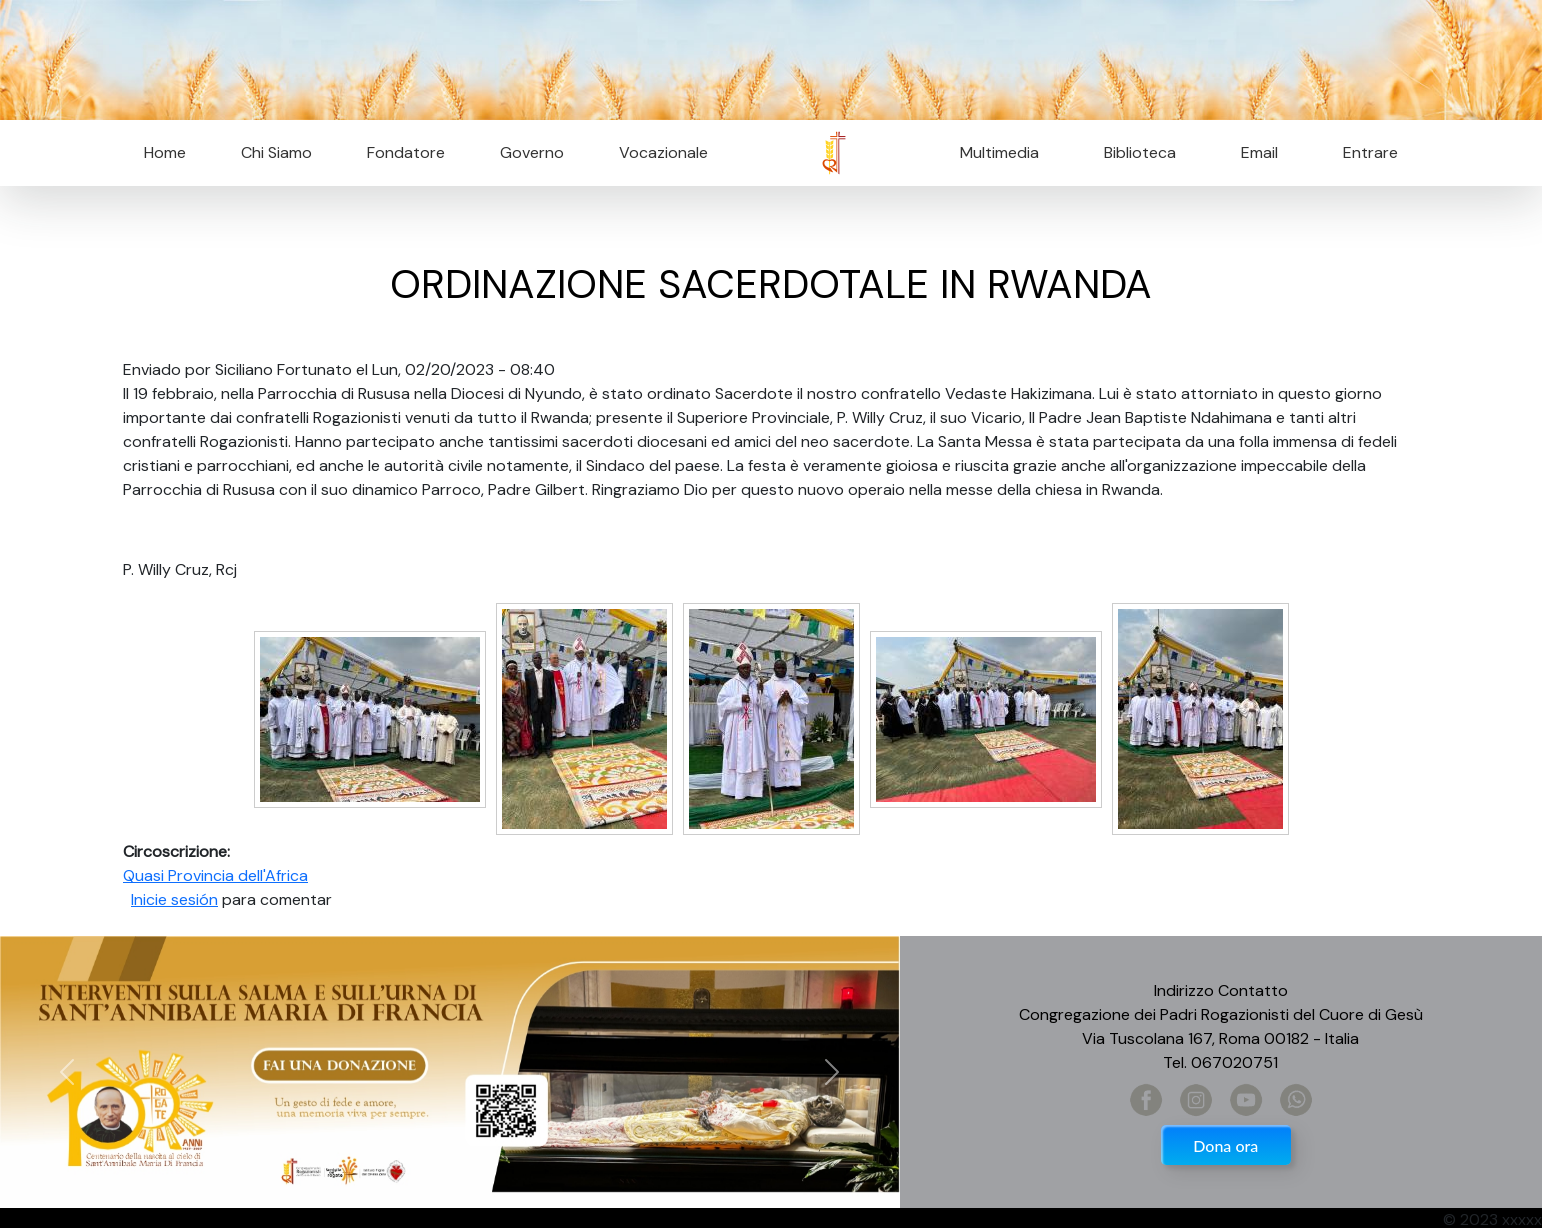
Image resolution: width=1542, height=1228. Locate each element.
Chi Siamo (276, 152)
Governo (532, 152)
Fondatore (406, 152)
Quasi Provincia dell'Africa (215, 875)
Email (1253, 152)
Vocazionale (663, 152)
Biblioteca (1140, 152)
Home (165, 152)
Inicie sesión (174, 899)
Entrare (1370, 152)
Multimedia (999, 152)
